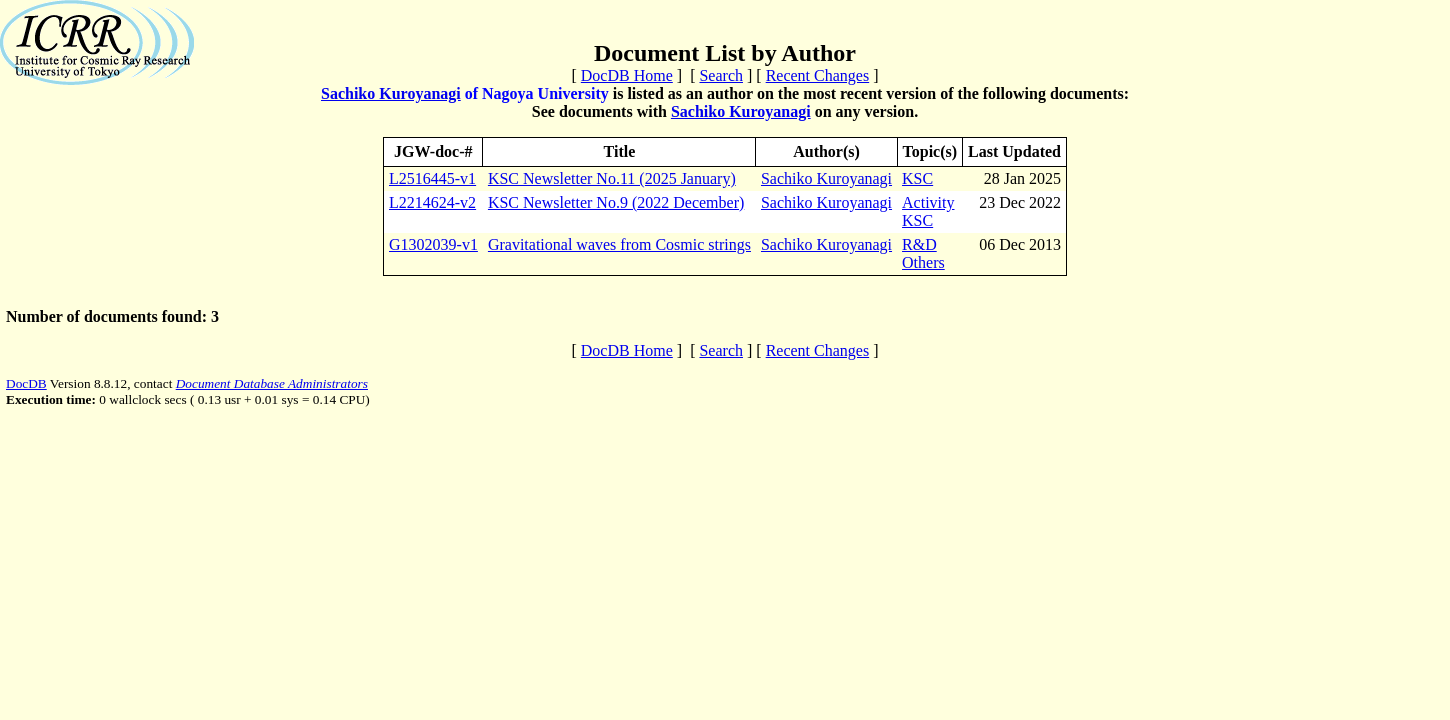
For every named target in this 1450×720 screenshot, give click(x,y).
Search (721, 75)
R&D (919, 244)
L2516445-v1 (432, 178)
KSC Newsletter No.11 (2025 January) (612, 178)
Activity (928, 202)
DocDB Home (627, 75)
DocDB (26, 383)
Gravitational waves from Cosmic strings (619, 244)
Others (923, 262)
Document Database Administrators (272, 383)
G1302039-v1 (433, 244)
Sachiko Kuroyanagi (391, 93)
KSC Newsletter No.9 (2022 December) (616, 202)
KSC (917, 178)
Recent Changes (818, 75)
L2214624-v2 (432, 202)
